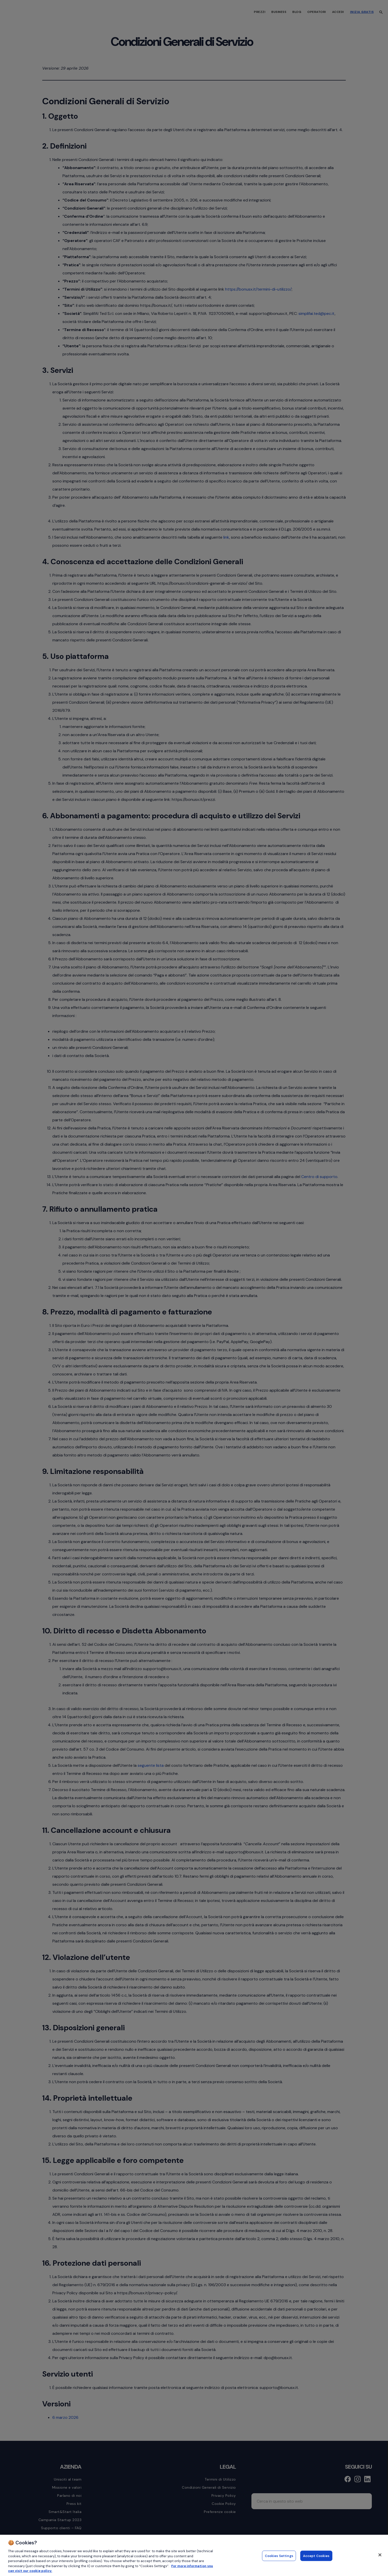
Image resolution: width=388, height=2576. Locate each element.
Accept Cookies (316, 2555)
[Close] (379, 2554)
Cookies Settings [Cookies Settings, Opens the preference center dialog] (279, 2555)
